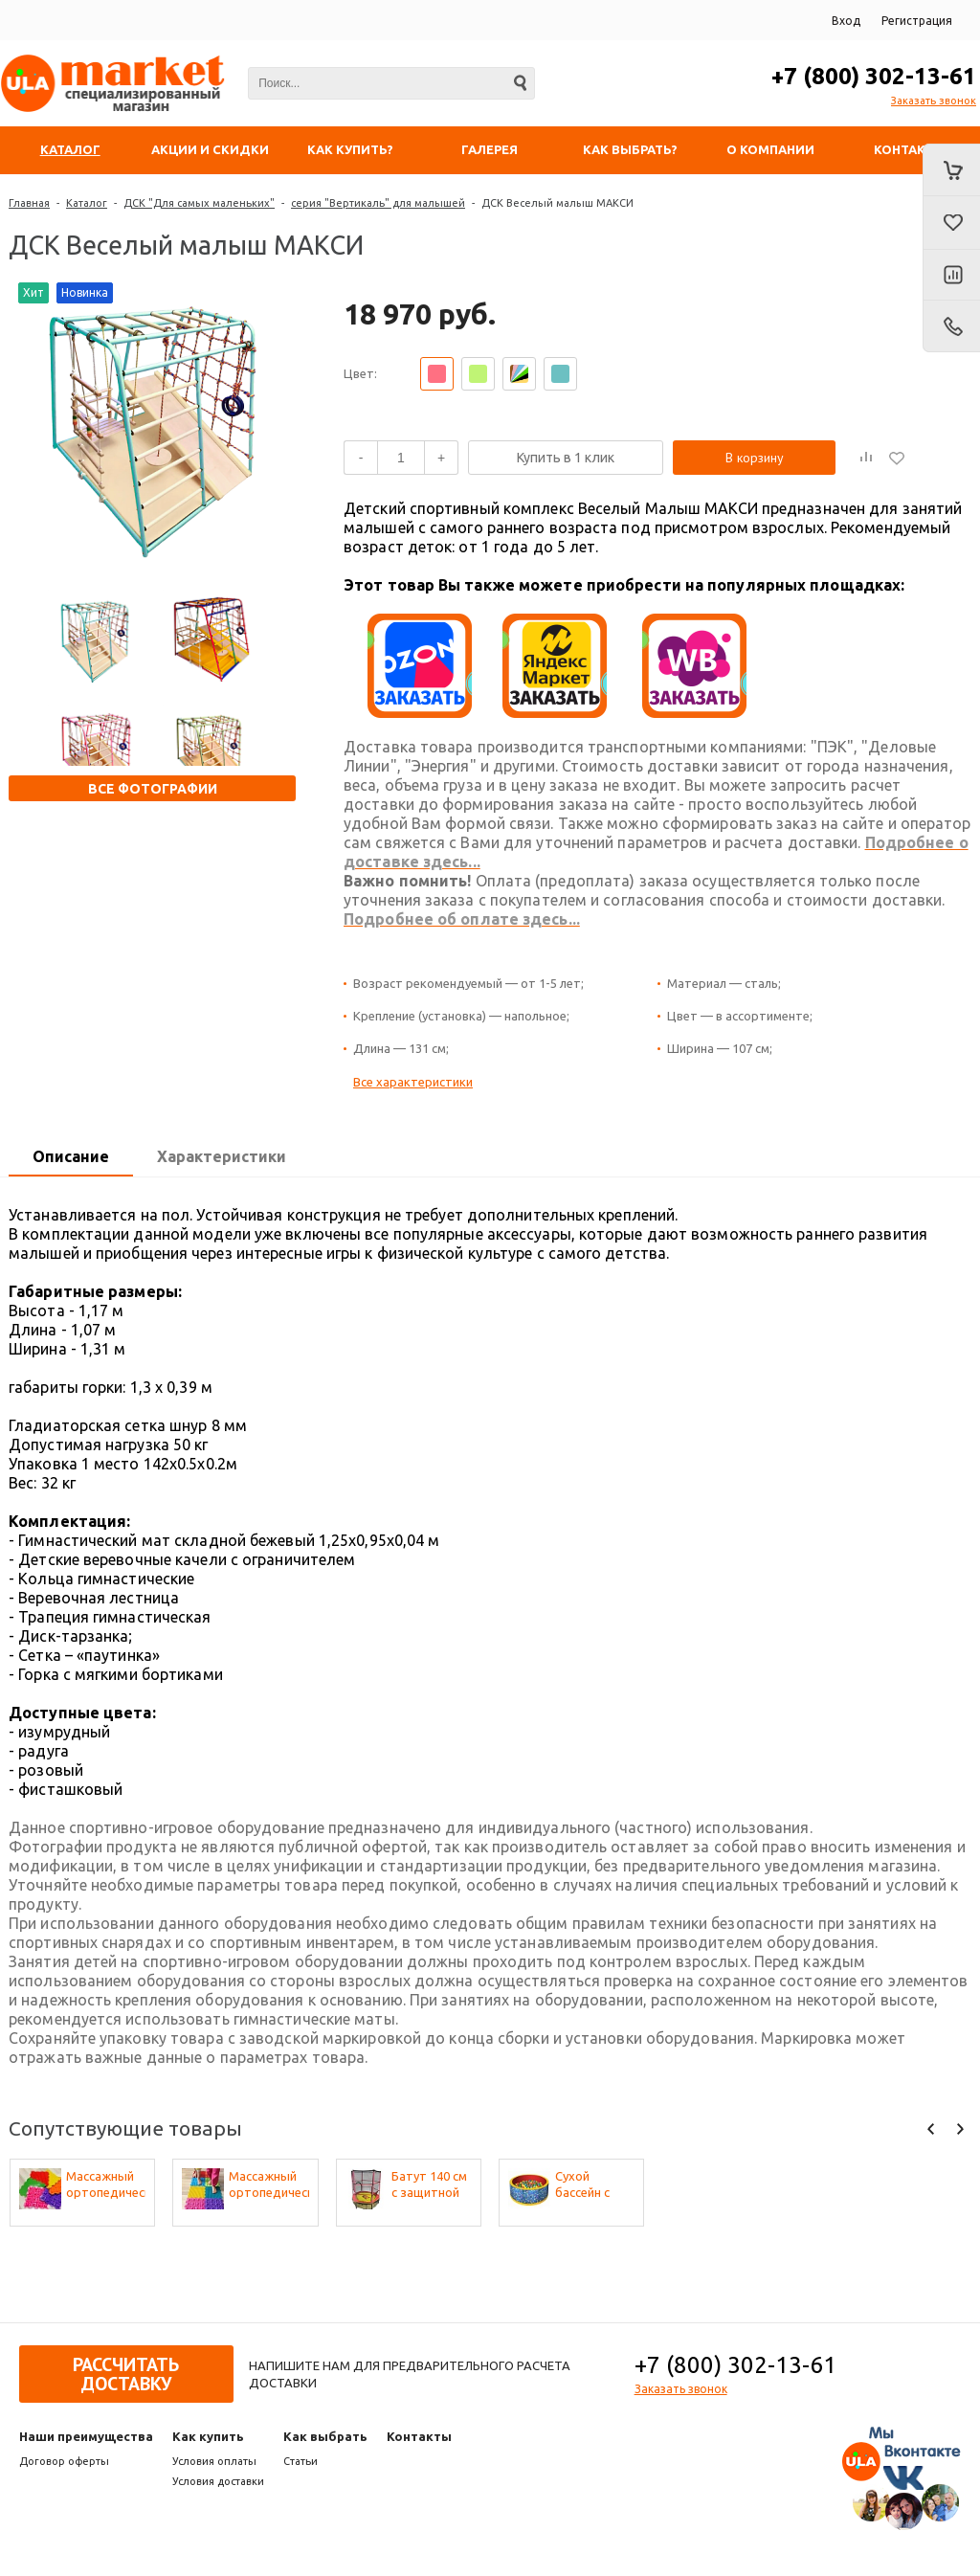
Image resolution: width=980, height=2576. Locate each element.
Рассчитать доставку (126, 2374)
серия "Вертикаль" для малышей (378, 203)
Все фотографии (152, 788)
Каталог (86, 203)
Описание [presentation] (71, 1156)
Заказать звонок (933, 100)
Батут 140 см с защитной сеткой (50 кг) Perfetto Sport (431, 2185)
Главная (29, 203)
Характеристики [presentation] (221, 1156)
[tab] (71, 1157)
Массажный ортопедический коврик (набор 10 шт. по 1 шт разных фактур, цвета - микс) (106, 2185)
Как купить (208, 2436)
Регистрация (916, 20)
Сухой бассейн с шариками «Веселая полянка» (585, 2185)
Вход (846, 20)
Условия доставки (218, 2481)
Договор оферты (64, 2461)
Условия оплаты (214, 2461)
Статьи (300, 2461)
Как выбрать (325, 2436)
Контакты (419, 2436)
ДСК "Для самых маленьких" (199, 203)
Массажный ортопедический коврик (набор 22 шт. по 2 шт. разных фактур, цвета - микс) (269, 2185)
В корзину (754, 457)
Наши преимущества (86, 2436)
